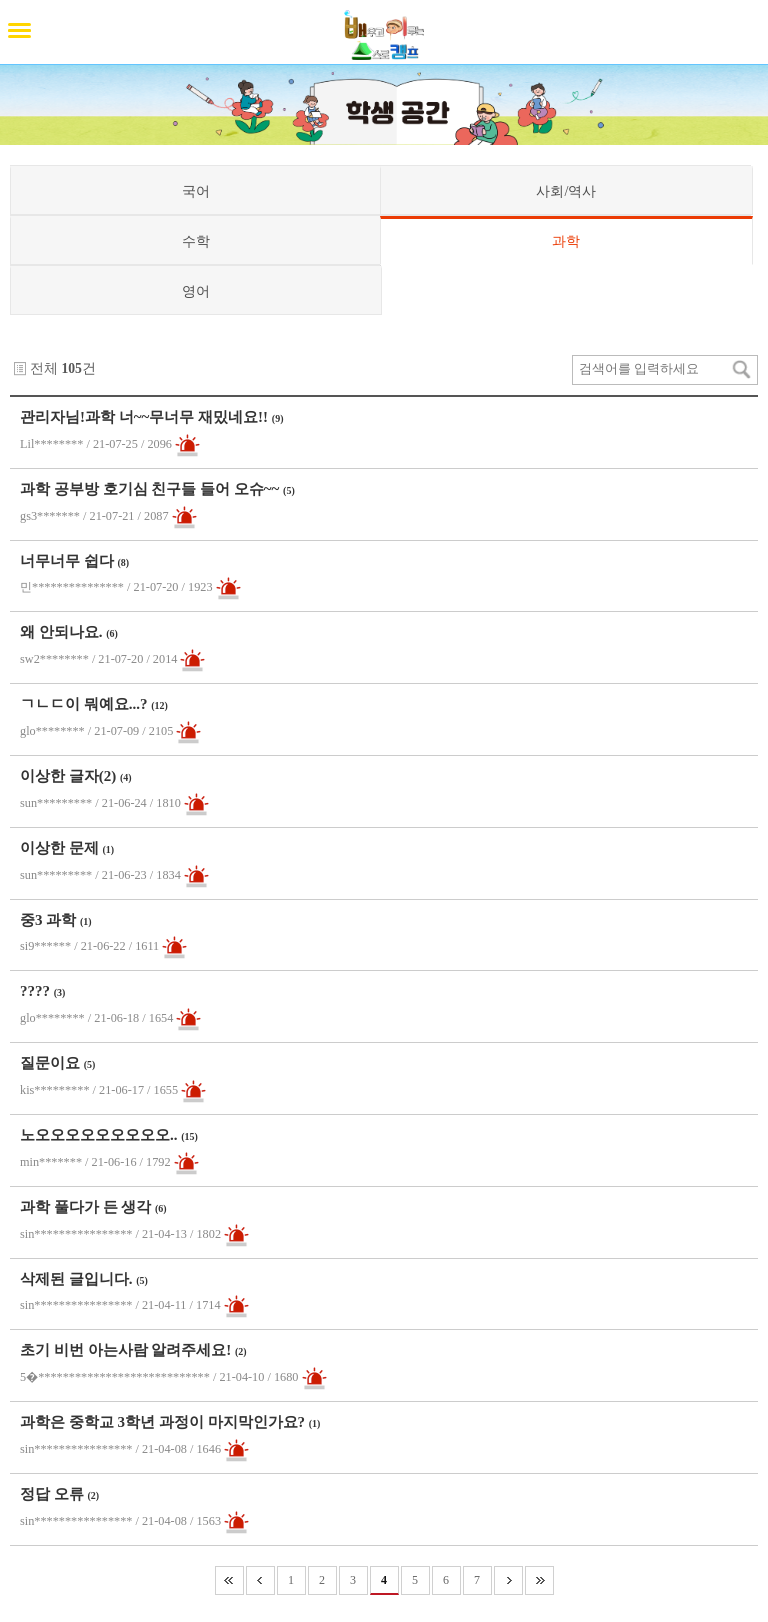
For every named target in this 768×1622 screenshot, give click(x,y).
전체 (44, 368)
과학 (566, 241)
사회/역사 (566, 191)
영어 (196, 291)
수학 (196, 241)
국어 (196, 191)
